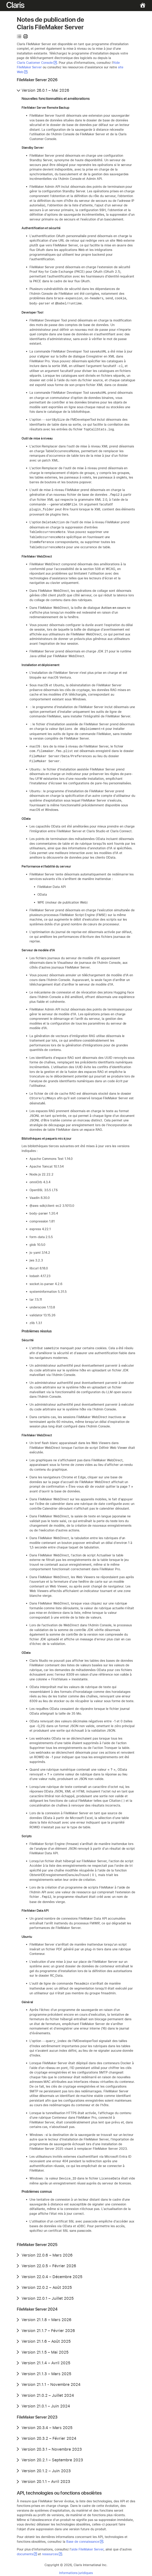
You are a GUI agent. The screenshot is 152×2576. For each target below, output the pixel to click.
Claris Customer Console (35, 63)
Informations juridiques (76, 2563)
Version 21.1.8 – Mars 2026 (46, 2309)
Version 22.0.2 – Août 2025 (47, 2277)
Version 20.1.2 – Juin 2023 (46, 2461)
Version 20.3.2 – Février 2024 (49, 2428)
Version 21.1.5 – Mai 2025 (45, 2342)
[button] (19, 90)
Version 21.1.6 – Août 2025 (46, 2331)
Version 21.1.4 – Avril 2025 (46, 2353)
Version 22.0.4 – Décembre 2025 (52, 2266)
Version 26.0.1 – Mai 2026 (45, 90)
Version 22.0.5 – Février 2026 (49, 2256)
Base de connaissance (82, 2532)
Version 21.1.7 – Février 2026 (48, 2320)
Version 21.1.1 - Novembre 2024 (51, 2374)
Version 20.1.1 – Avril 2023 (46, 2471)
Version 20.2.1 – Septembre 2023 (52, 2450)
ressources (50, 2544)
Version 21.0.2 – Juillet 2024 (48, 2385)
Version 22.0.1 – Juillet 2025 (48, 2288)
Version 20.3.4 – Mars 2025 (47, 2417)
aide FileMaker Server (87, 2539)
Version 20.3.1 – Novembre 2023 (52, 2439)
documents (25, 2544)
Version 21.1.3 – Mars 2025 (46, 2363)
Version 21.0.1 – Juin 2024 (46, 2396)
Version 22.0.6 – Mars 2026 (47, 2245)
